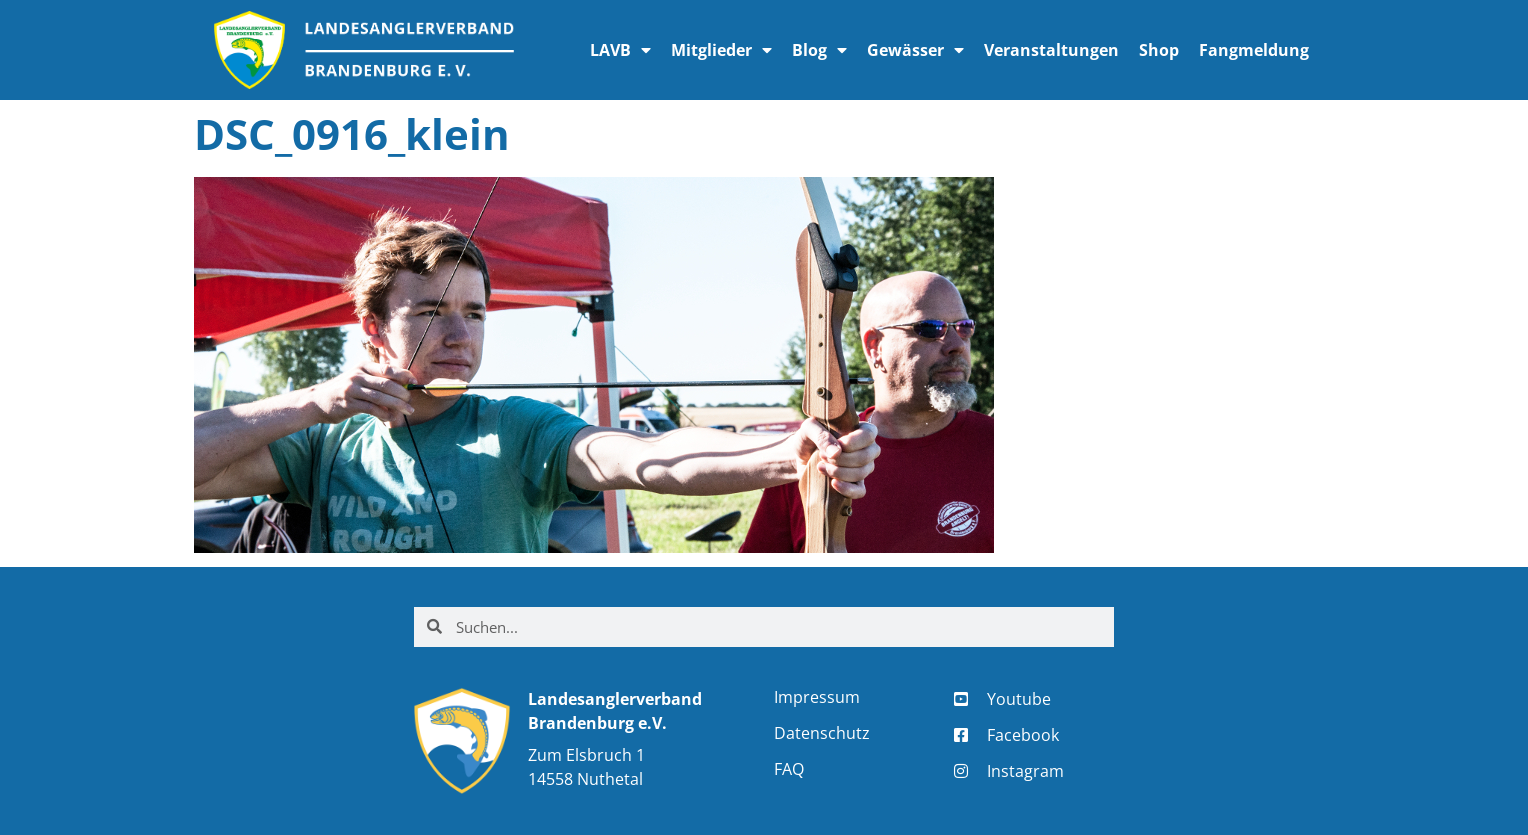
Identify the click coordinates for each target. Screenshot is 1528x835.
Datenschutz (822, 733)
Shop (1159, 50)
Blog (819, 50)
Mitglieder (721, 50)
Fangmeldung (1254, 50)
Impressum (817, 697)
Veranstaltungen (1051, 50)
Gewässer (915, 50)
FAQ (789, 769)
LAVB (620, 50)
